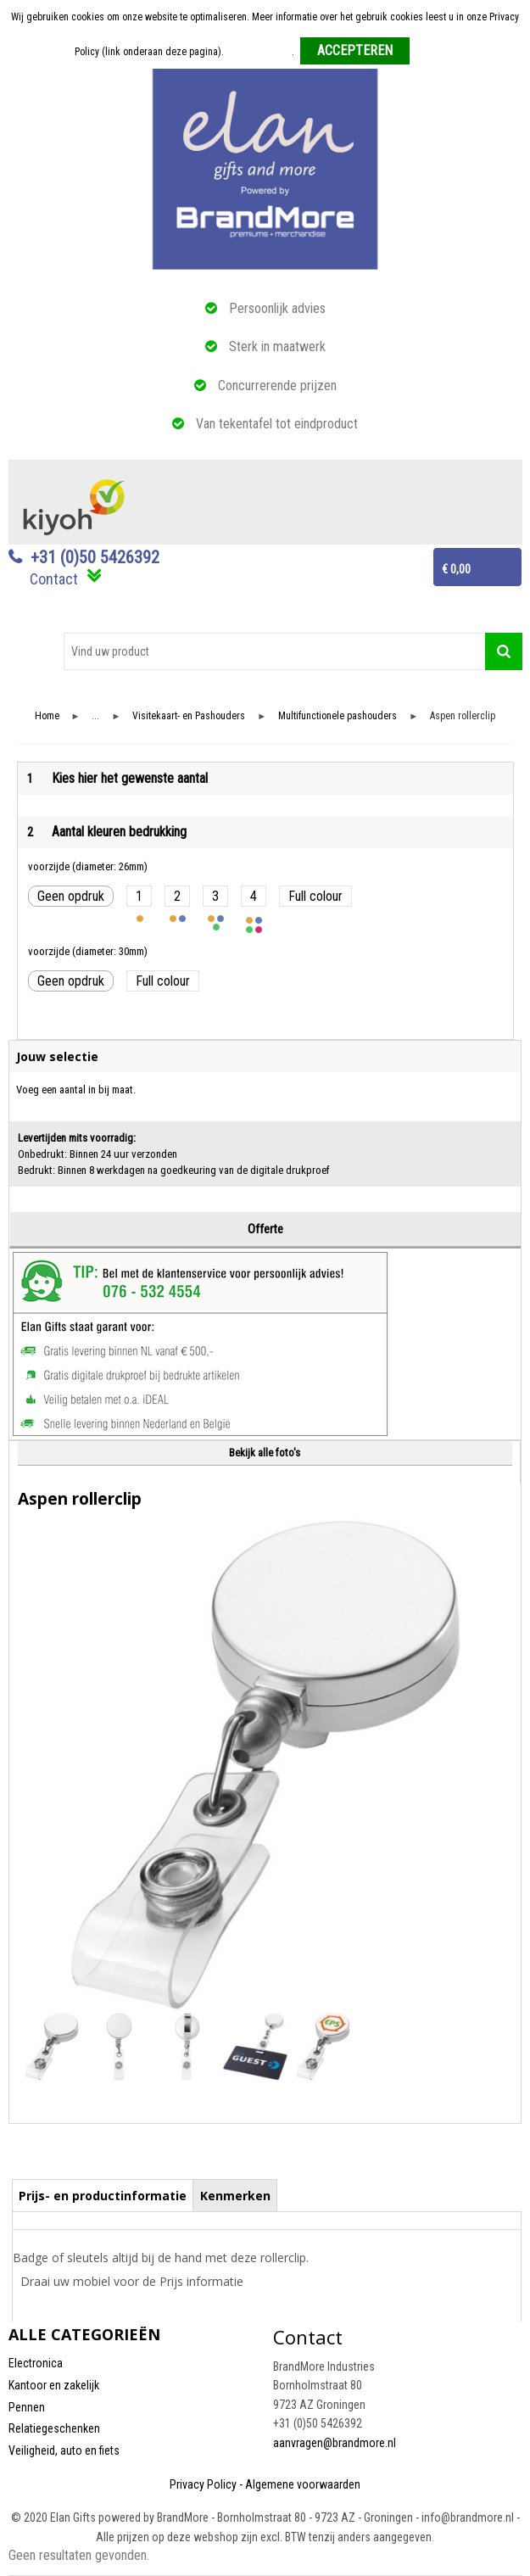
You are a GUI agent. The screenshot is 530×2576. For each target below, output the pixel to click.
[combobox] (274, 651)
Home (47, 716)
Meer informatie (259, 52)
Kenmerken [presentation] (235, 2196)
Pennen (26, 2407)
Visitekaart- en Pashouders (188, 716)
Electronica (35, 2363)
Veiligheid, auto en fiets (64, 2450)
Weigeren (435, 52)
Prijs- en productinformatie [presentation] (103, 2196)
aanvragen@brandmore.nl (334, 2443)
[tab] (103, 2195)
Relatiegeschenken (54, 2428)
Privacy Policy (203, 2484)
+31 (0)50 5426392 (95, 557)
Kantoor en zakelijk (53, 2385)
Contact (54, 579)
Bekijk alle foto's (264, 1452)
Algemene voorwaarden (302, 2484)
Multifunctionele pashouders (337, 716)
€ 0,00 (456, 569)
